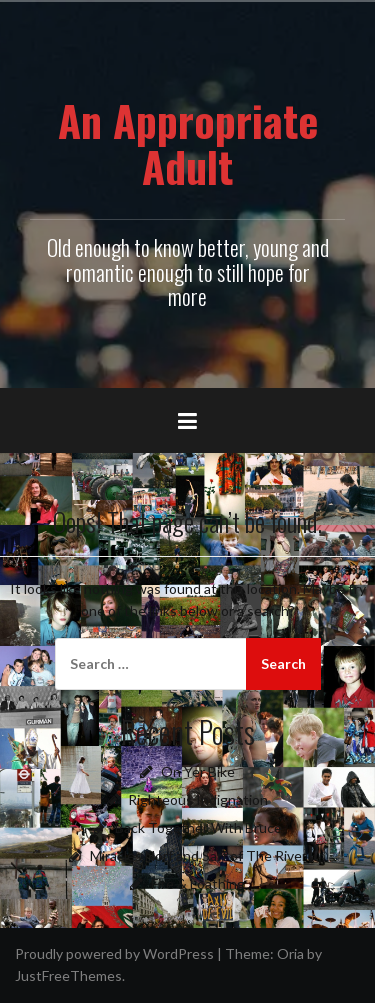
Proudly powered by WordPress (114, 953)
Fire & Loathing (198, 883)
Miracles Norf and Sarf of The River (198, 855)
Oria (290, 953)
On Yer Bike (198, 771)
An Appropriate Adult (188, 143)
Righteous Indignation (198, 799)
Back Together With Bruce (198, 827)
